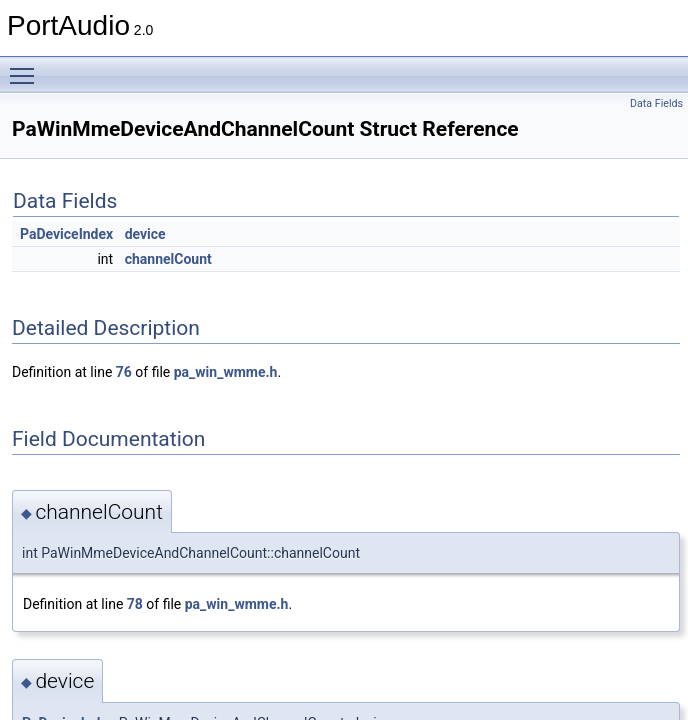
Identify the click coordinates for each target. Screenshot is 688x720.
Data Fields (656, 103)
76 (124, 372)
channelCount (168, 259)
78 (135, 604)
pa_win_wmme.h (226, 372)
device (145, 234)
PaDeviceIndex (66, 234)
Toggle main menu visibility (27, 67)
